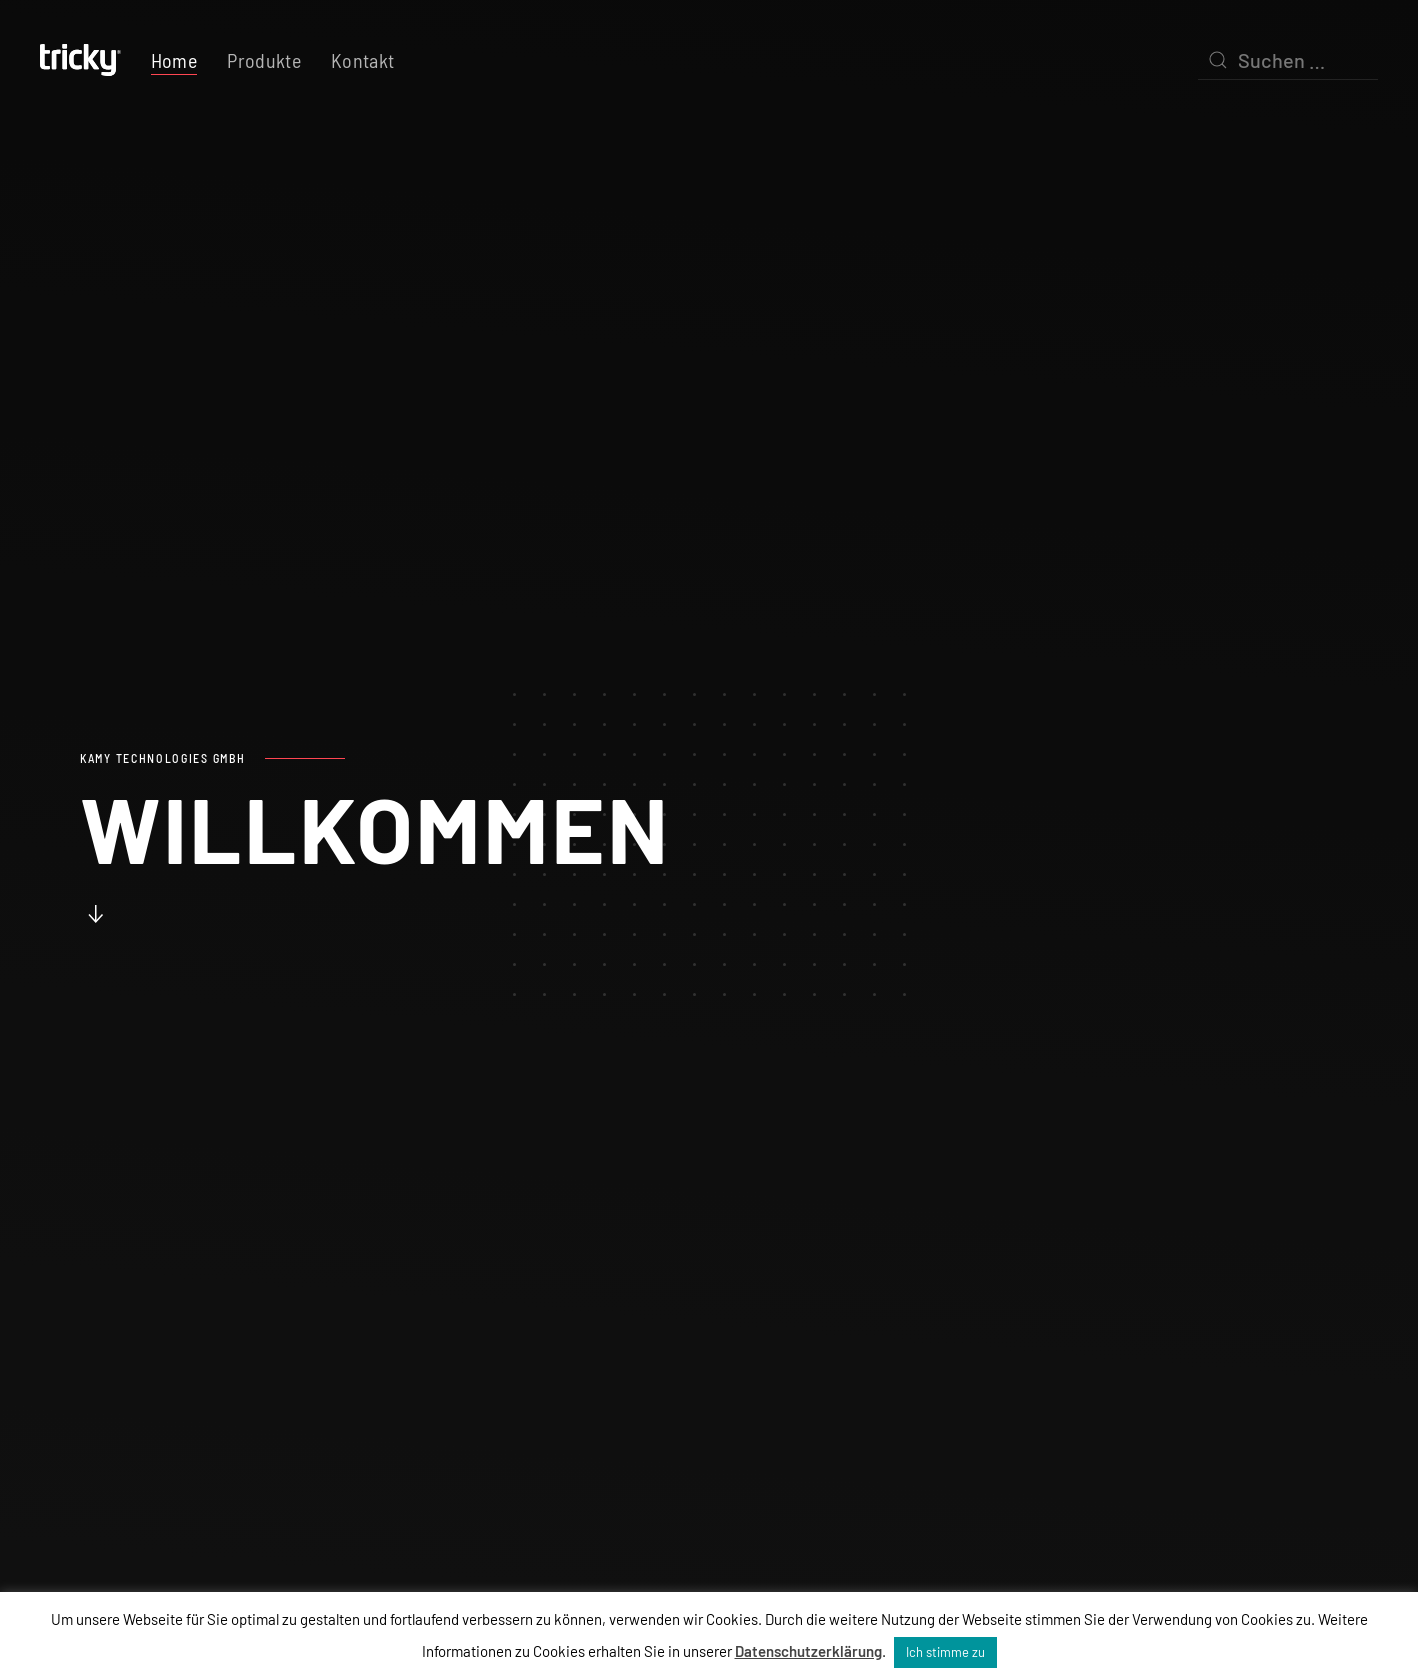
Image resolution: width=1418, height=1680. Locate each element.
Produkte (264, 60)
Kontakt (362, 60)
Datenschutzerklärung (808, 1651)
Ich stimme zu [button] (945, 1652)
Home (174, 60)
